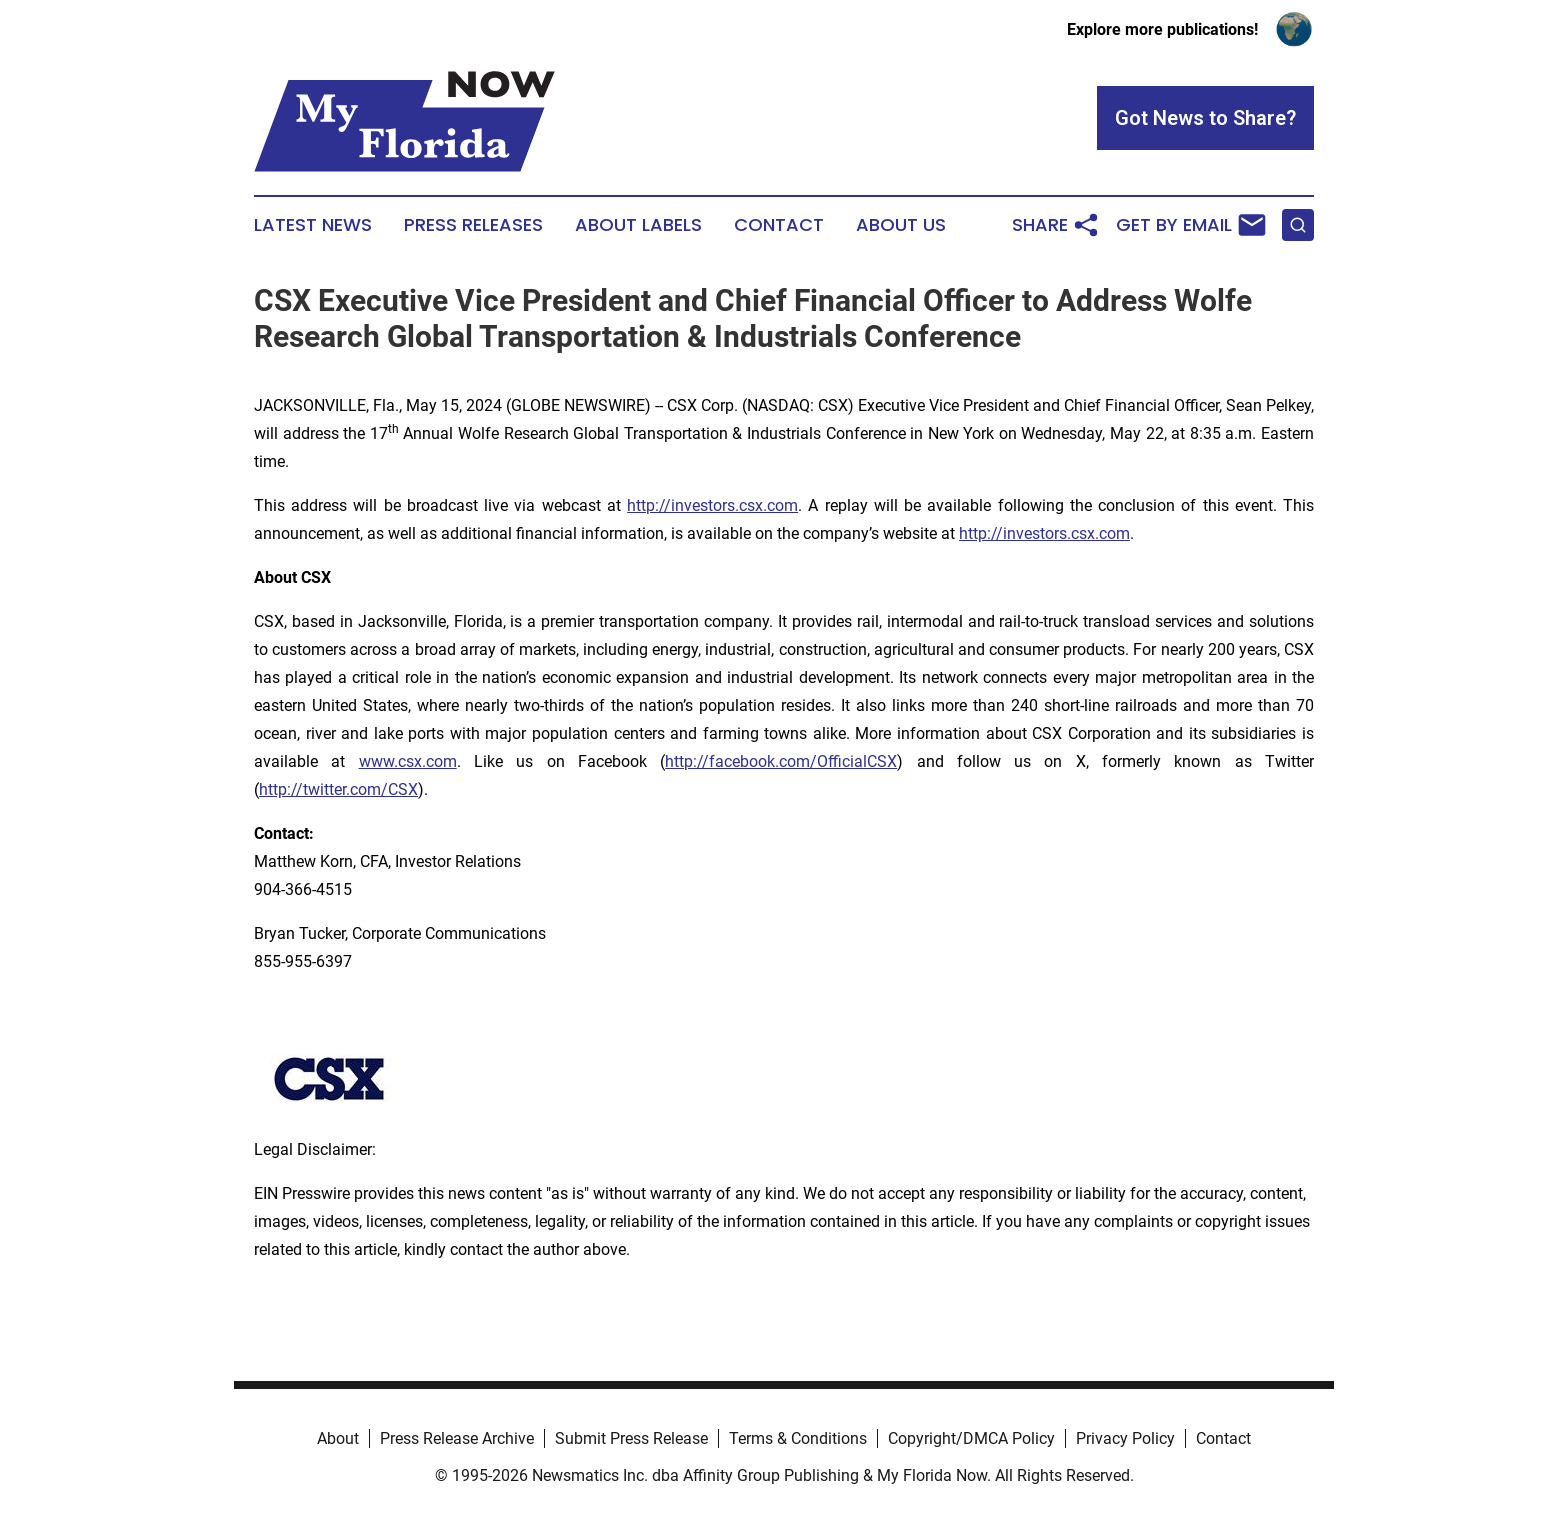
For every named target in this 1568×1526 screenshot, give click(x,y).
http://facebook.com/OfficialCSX (781, 761)
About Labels (638, 225)
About (338, 1438)
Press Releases (473, 225)
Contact (779, 225)
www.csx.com (408, 761)
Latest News (313, 225)
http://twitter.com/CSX (338, 789)
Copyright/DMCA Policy (971, 1438)
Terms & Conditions (798, 1438)
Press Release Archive (457, 1438)
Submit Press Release (631, 1438)
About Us (901, 225)
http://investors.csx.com (712, 505)
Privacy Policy (1125, 1438)
